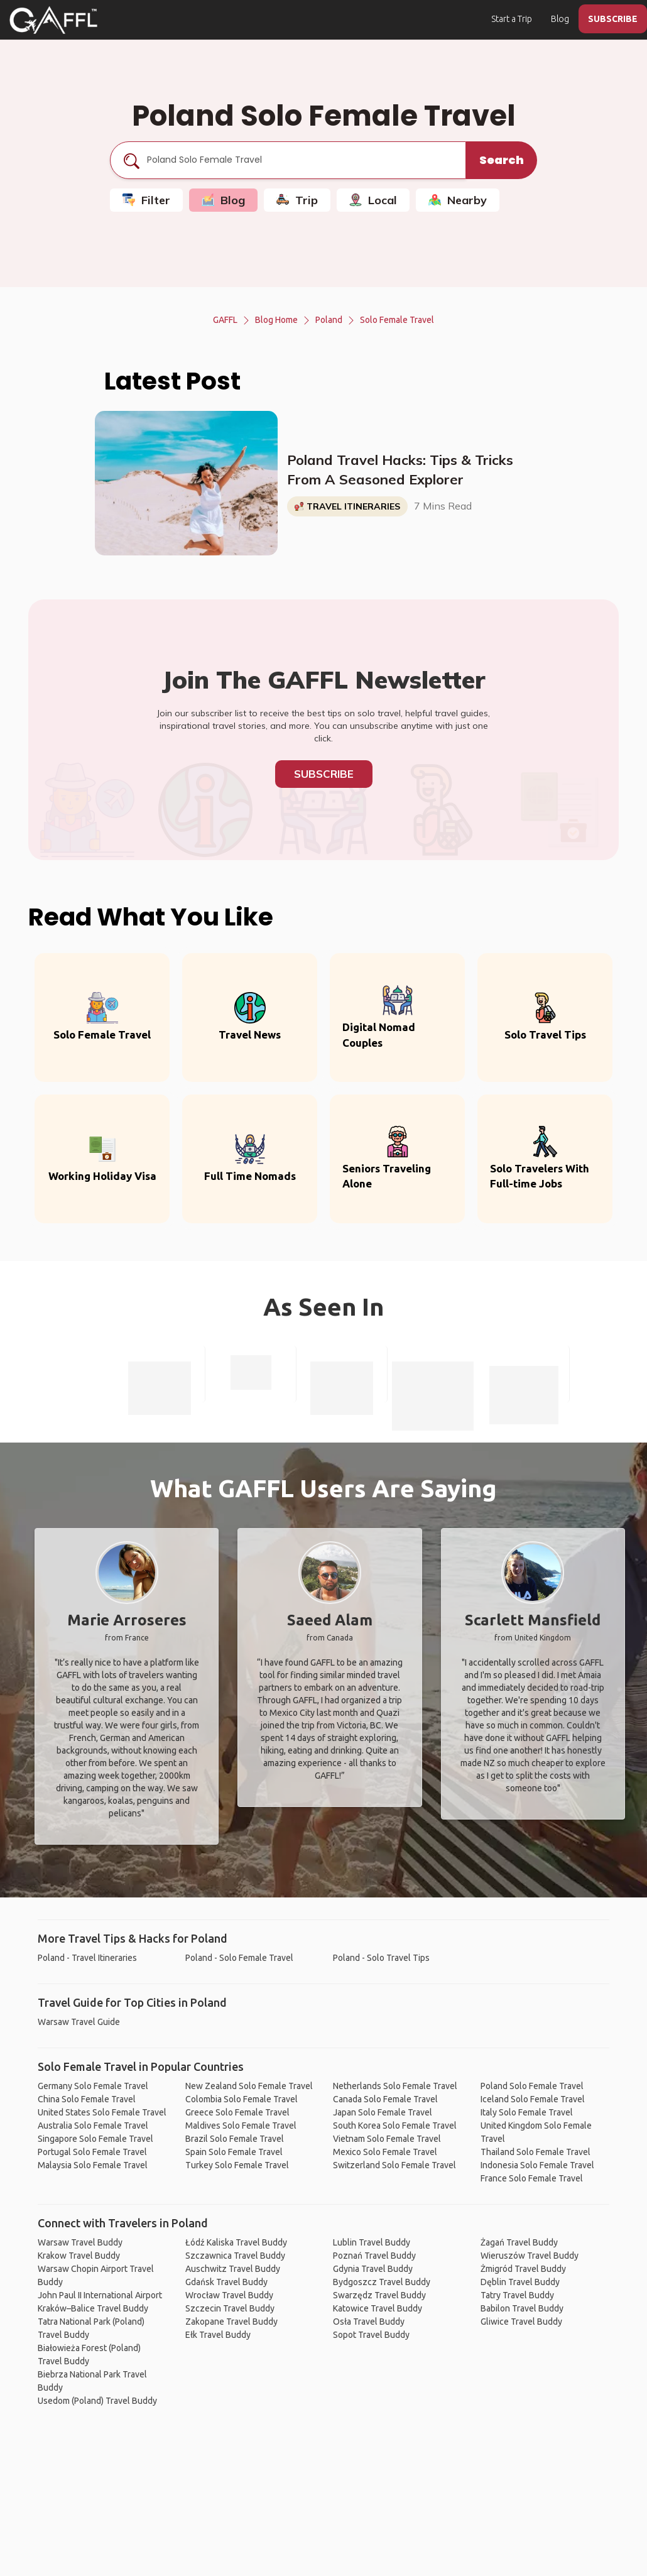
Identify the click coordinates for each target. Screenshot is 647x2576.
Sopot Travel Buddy (371, 2335)
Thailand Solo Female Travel (535, 2152)
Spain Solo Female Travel (234, 2152)
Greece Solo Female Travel (237, 2112)
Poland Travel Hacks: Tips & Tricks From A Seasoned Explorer (400, 469)
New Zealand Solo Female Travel (249, 2086)
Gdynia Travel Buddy (373, 2269)
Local (373, 200)
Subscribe (324, 773)
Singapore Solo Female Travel (95, 2139)
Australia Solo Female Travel (93, 2125)
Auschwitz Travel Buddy (232, 2269)
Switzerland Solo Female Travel (394, 2165)
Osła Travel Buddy (369, 2322)
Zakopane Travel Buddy (231, 2322)
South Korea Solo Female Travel (395, 2125)
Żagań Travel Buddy (519, 2242)
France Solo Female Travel (532, 2178)
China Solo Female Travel (87, 2099)
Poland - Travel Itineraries (87, 1958)
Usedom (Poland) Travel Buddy (97, 2401)
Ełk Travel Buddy (218, 2335)
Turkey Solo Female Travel (237, 2165)
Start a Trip (511, 19)
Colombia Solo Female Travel (241, 2099)
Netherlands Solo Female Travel (395, 2086)
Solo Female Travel (397, 320)
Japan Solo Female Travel (382, 2112)
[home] (53, 20)
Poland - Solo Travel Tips (381, 1958)
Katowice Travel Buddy (377, 2308)
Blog (560, 19)
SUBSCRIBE (613, 19)
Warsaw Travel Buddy (80, 2242)
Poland (328, 320)
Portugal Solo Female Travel (92, 2152)
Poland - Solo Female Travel (239, 1958)
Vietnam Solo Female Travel (387, 2139)
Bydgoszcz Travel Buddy (381, 2282)
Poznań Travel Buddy (374, 2256)
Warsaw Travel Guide (79, 2022)
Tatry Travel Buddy (517, 2295)
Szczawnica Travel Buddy (235, 2256)
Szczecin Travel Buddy (230, 2308)
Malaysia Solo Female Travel (93, 2165)
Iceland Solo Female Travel (533, 2099)
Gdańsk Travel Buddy (226, 2282)
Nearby (457, 200)
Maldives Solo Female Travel (240, 2125)
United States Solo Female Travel (102, 2112)
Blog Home (276, 320)
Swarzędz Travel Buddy (379, 2295)
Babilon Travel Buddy (522, 2308)
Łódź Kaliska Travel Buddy (236, 2242)
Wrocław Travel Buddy (229, 2295)
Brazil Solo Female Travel (234, 2139)
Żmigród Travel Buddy (523, 2269)
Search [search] (501, 160)
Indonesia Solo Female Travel (537, 2165)
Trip (297, 200)
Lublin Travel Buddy (371, 2242)
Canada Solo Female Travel (385, 2099)
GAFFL (225, 320)
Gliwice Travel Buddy (521, 2322)
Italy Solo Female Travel (527, 2112)
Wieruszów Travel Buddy (530, 2256)
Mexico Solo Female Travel (385, 2152)
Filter (146, 200)
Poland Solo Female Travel (532, 2086)
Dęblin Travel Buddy (520, 2282)
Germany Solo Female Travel (93, 2086)
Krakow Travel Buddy (79, 2256)
